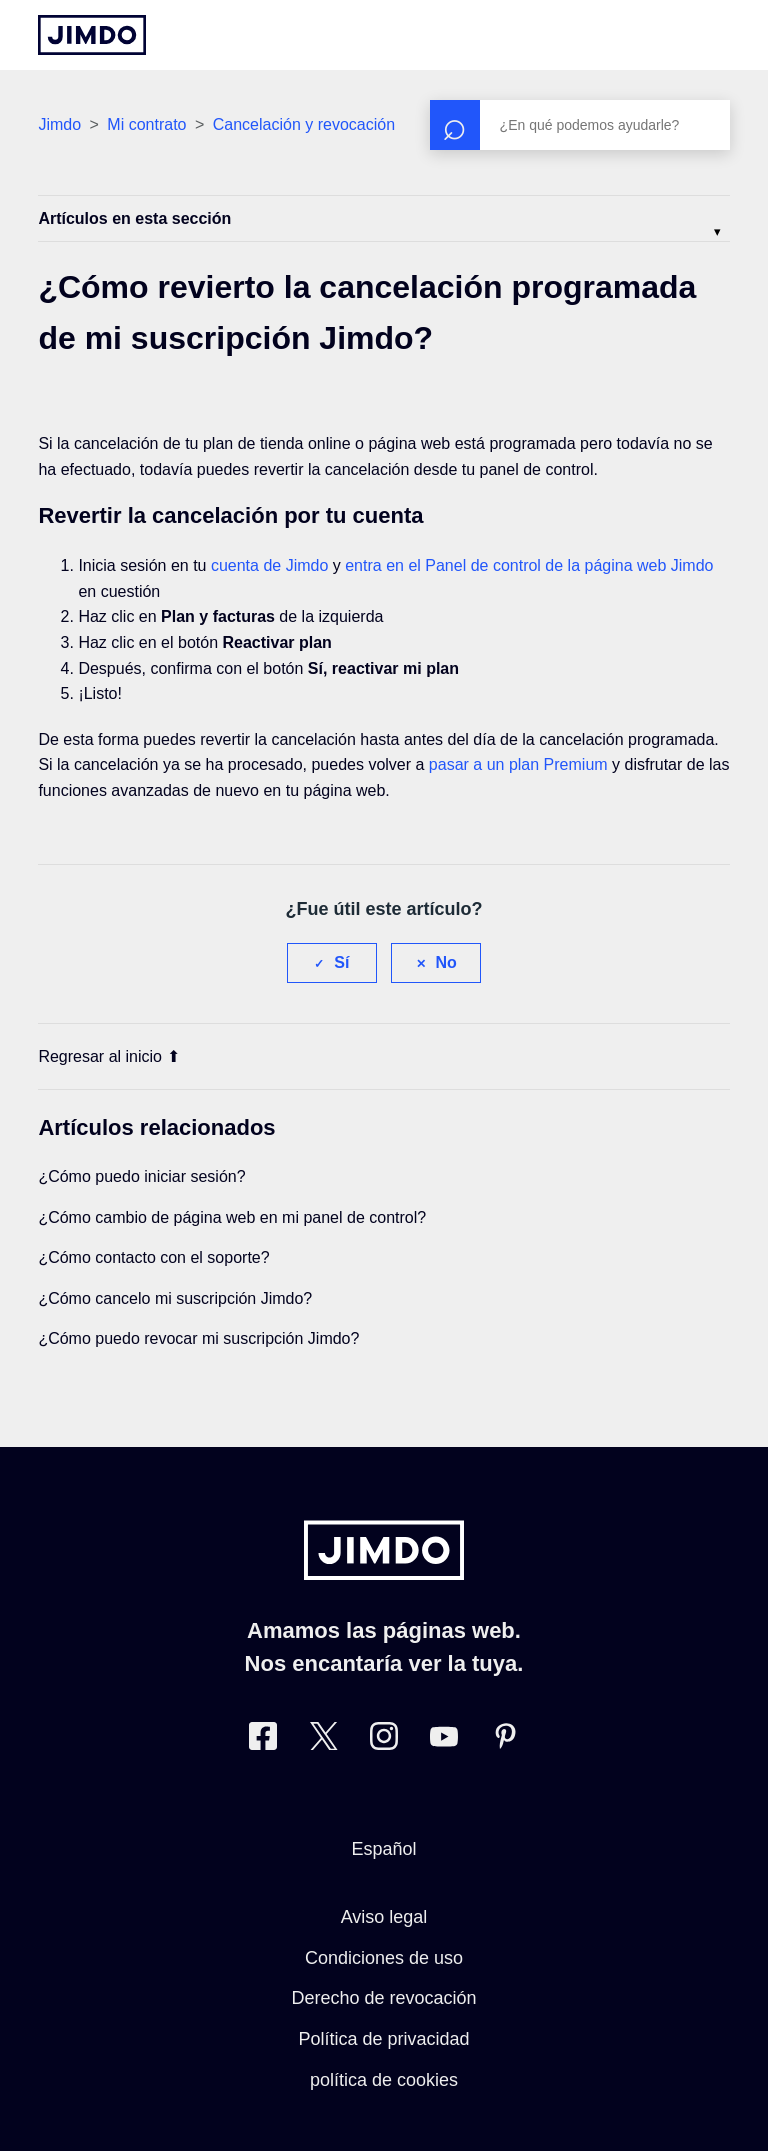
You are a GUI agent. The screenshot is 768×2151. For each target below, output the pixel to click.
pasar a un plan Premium (518, 764)
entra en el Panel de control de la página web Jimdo (529, 565)
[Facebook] (263, 1740)
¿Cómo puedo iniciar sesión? (141, 1176)
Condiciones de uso (384, 1958)
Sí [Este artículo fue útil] (341, 962)
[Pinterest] (505, 1740)
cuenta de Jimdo (269, 565)
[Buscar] (580, 125)
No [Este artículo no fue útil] (446, 962)
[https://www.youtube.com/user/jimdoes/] (444, 1740)
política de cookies (384, 2080)
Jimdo (59, 124)
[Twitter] (324, 1740)
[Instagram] (384, 1740)
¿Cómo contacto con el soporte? (153, 1257)
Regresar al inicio (109, 1056)
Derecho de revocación (383, 1998)
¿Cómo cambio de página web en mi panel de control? (232, 1217)
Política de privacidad (383, 2039)
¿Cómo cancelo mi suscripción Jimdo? (175, 1298)
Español (383, 1849)
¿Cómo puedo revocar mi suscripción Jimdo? (198, 1338)
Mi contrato (146, 124)
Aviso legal (384, 1917)
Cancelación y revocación (304, 124)
